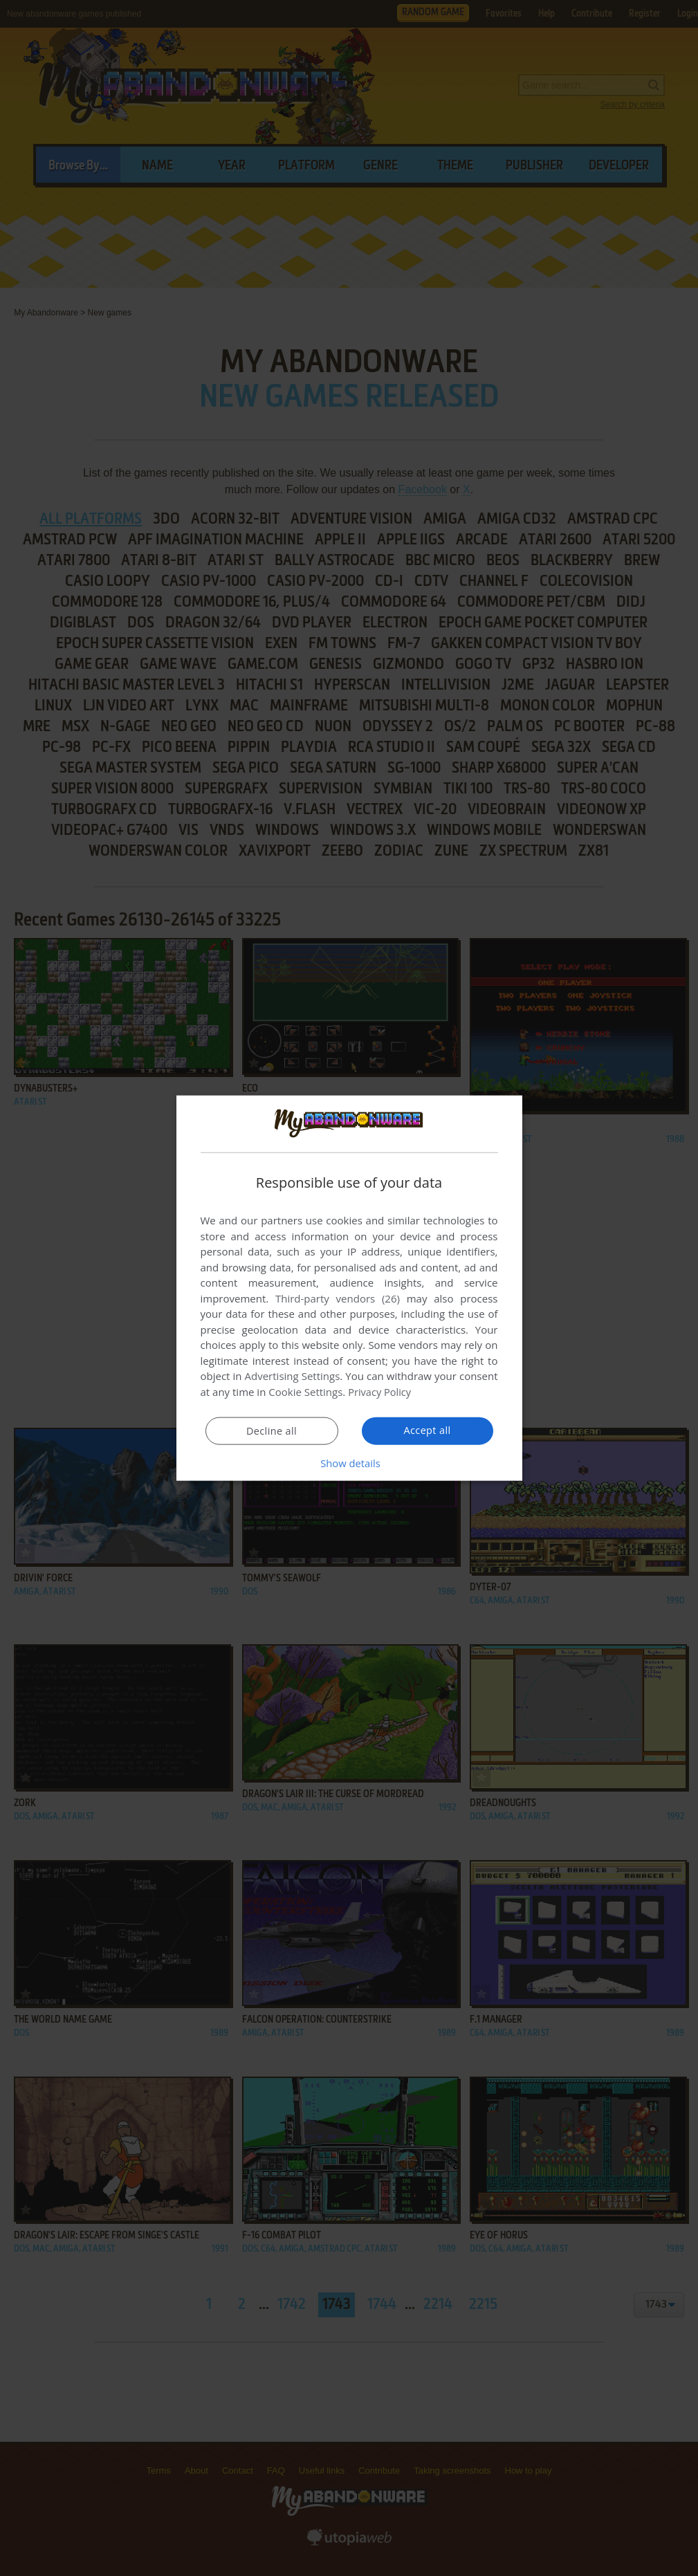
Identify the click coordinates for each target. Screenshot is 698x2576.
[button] (349, 1462)
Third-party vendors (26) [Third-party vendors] (337, 1298)
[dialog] (349, 1288)
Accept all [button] (427, 1430)
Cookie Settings (305, 1392)
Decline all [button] (272, 1430)
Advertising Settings (292, 1376)
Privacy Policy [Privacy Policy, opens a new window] (380, 1392)
